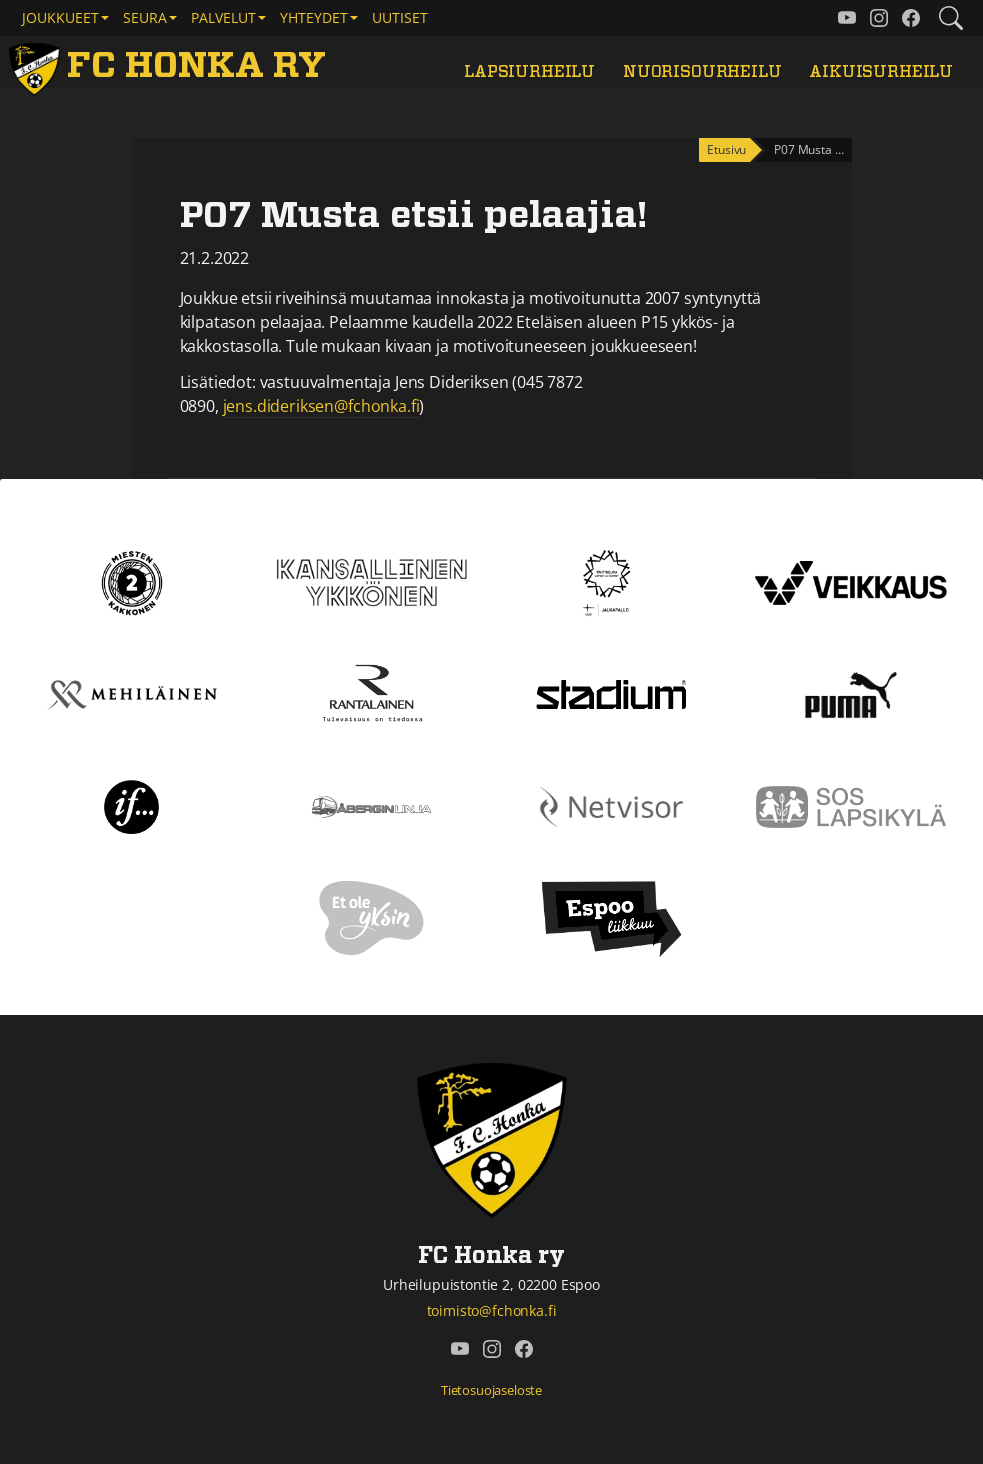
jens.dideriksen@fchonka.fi (321, 406)
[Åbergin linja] (371, 805)
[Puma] (851, 693)
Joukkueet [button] (60, 17)
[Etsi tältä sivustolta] (951, 18)
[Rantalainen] (371, 693)
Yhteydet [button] (314, 17)
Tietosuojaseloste (491, 1390)
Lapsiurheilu (529, 72)
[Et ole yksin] (372, 917)
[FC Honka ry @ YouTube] (847, 18)
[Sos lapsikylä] (851, 805)
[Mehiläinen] (132, 693)
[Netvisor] (612, 805)
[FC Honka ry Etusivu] (171, 66)
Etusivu (726, 149)
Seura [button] (145, 17)
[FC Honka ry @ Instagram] (879, 18)
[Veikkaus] (851, 581)
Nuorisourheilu (702, 72)
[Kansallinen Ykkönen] (372, 581)
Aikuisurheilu (881, 72)
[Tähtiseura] (611, 581)
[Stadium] (611, 693)
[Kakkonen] (132, 581)
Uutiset (400, 17)
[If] (131, 805)
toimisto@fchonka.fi (492, 1310)
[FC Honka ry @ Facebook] (911, 18)
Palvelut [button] (223, 17)
